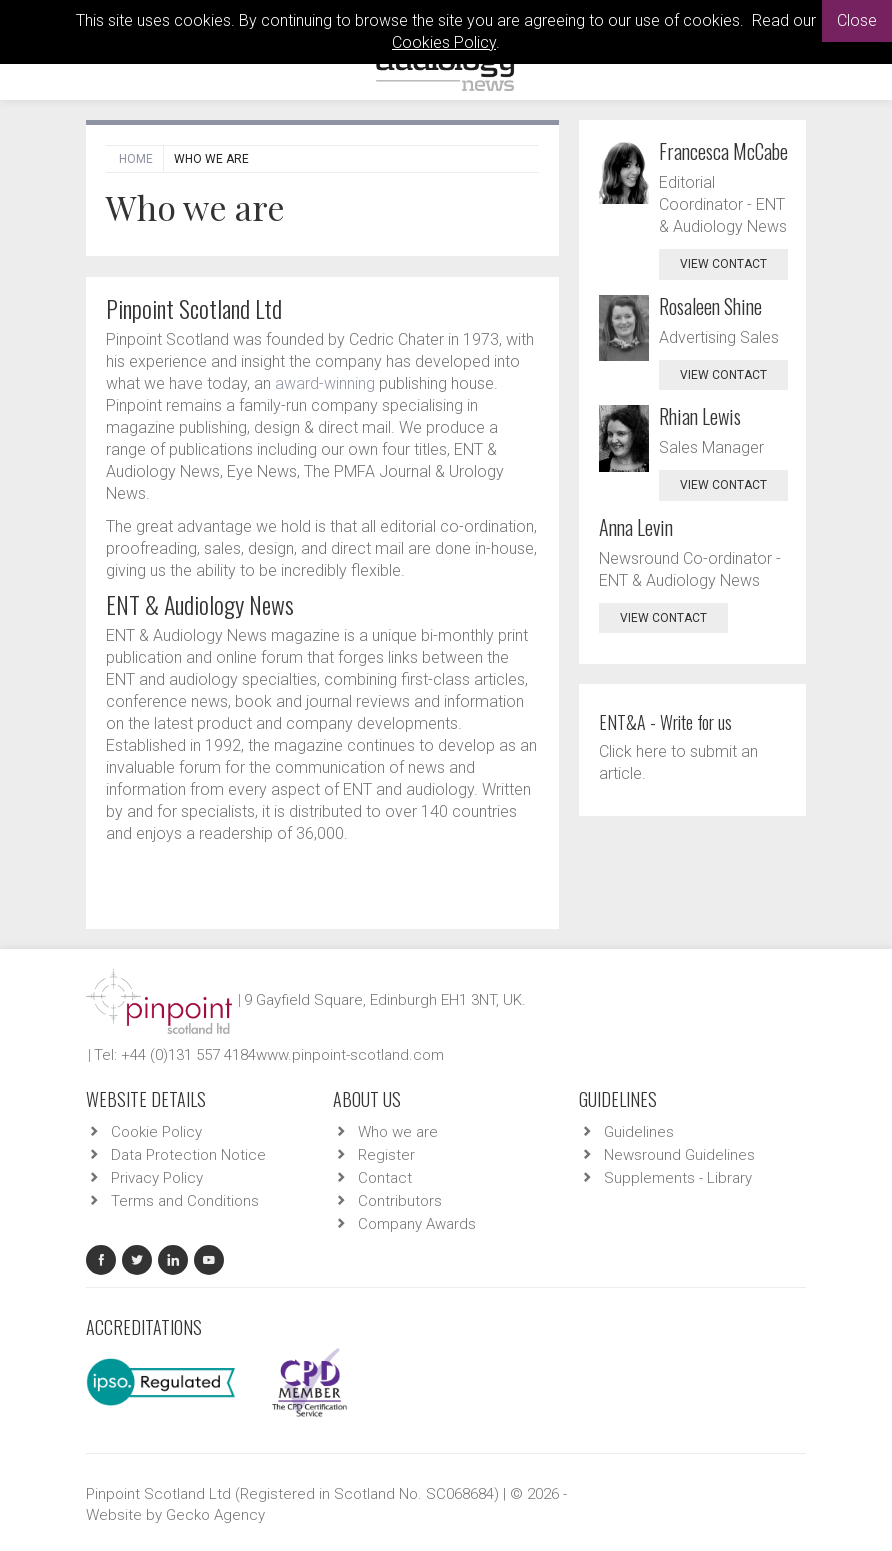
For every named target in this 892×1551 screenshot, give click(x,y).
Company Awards (417, 1224)
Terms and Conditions (185, 1201)
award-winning (325, 383)
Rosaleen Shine (710, 306)
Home (136, 159)
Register (386, 1155)
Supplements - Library (678, 1178)
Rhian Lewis (700, 416)
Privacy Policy (157, 1178)
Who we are (398, 1132)
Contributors (400, 1201)
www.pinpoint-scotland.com (350, 1055)
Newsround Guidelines (679, 1155)
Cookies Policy (444, 42)
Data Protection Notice (188, 1155)
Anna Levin (636, 527)
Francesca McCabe (723, 151)
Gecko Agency (215, 1515)
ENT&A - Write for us (665, 722)
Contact (385, 1178)
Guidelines (639, 1132)
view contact (723, 264)
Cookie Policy (156, 1132)
